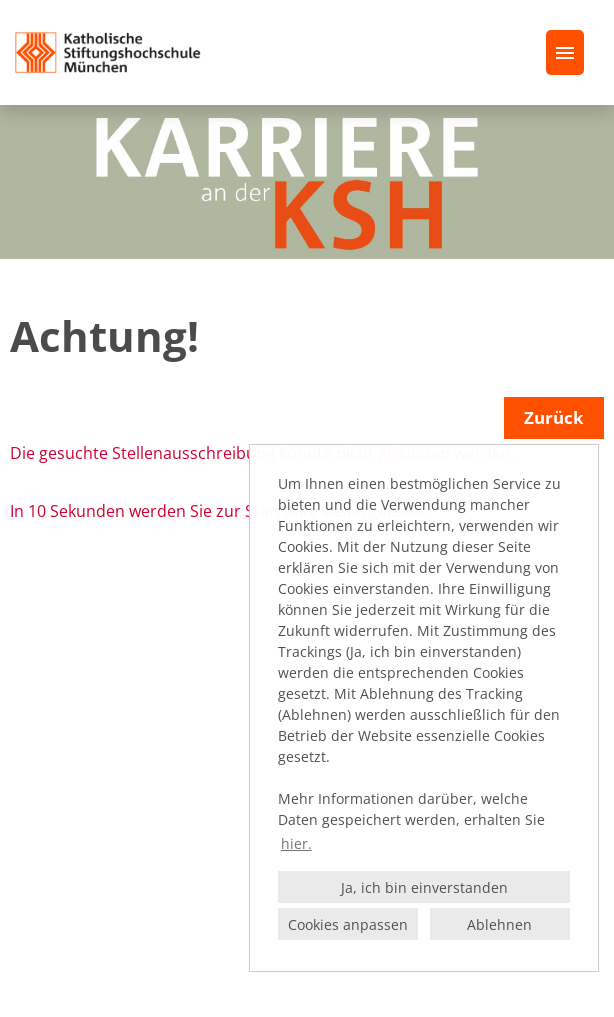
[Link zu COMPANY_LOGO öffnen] (108, 52)
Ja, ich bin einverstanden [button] (424, 887)
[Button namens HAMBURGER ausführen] (565, 52)
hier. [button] (296, 843)
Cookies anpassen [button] (348, 924)
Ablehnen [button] (499, 924)
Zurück (554, 417)
